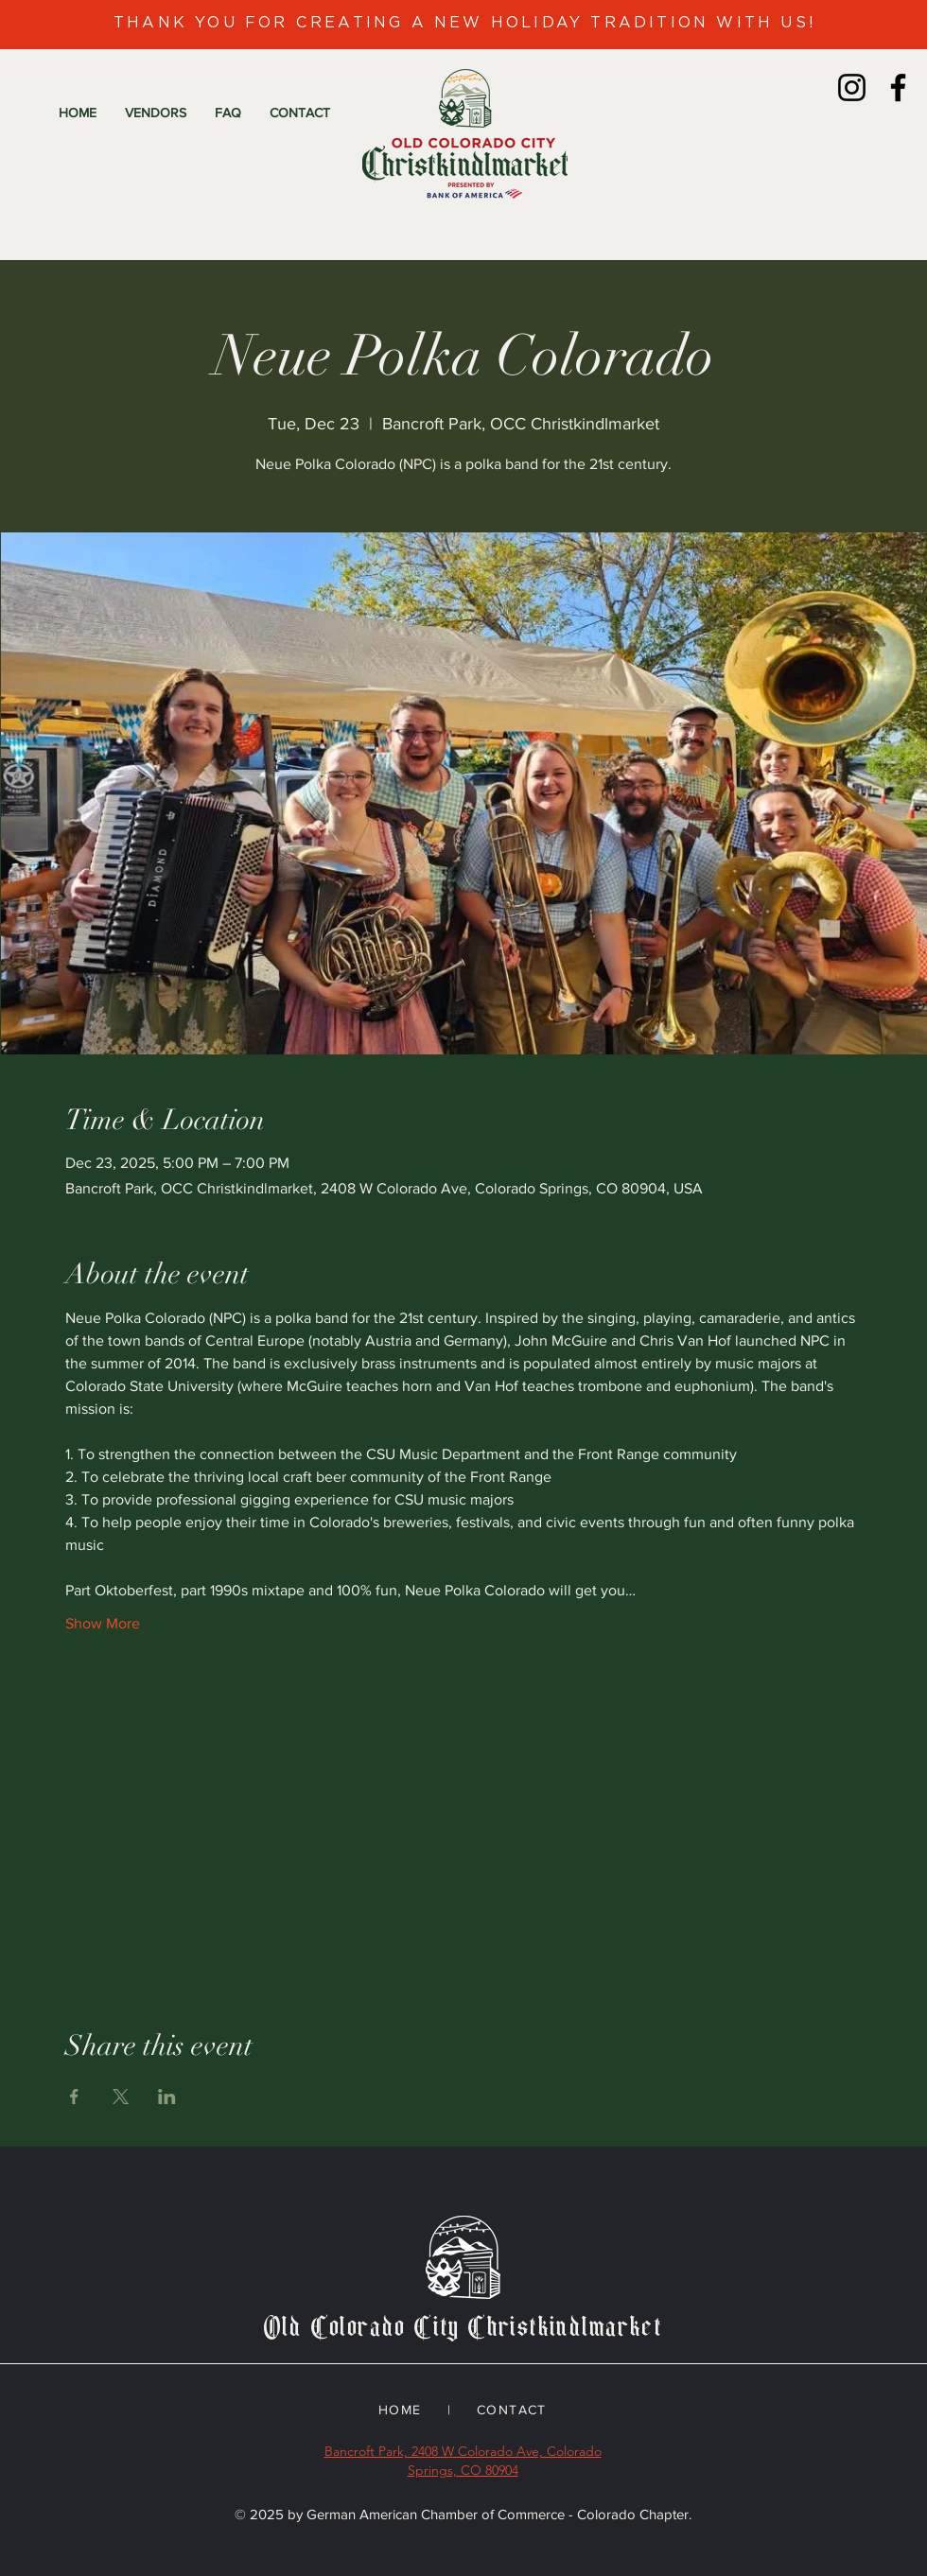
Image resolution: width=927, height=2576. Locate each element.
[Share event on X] (121, 2096)
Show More (102, 1623)
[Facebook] (898, 87)
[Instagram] (851, 87)
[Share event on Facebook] (74, 2096)
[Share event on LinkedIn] (167, 2096)
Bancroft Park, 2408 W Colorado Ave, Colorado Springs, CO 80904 (463, 2461)
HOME (400, 2409)
